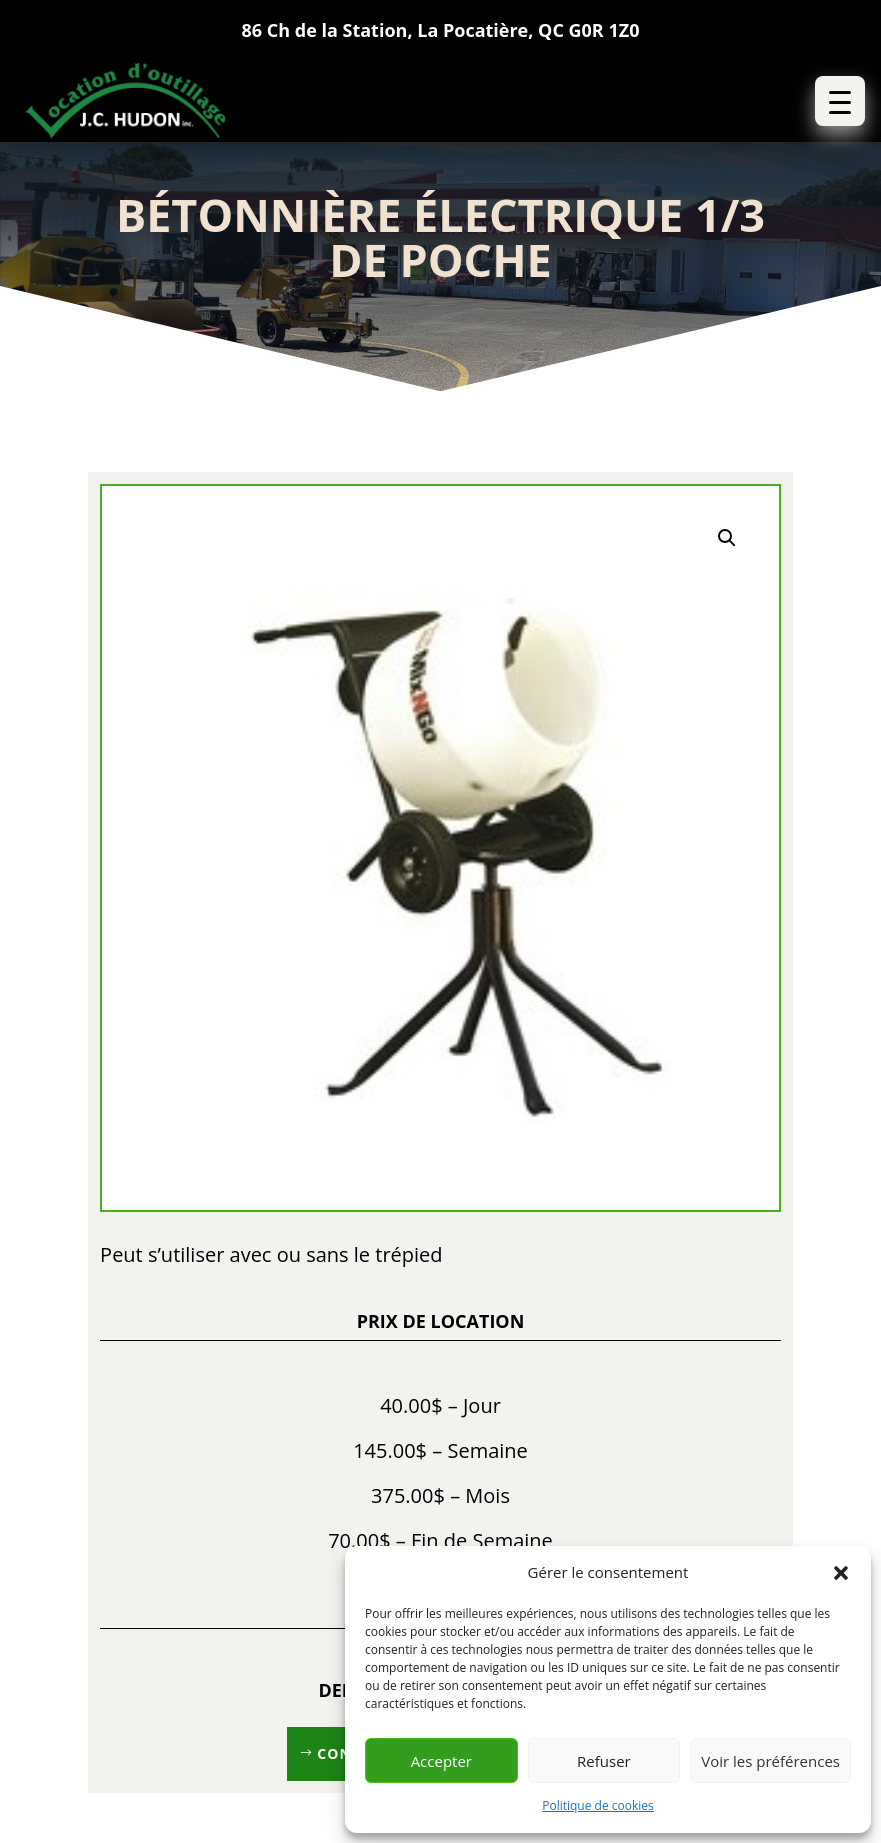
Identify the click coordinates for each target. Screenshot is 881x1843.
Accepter (441, 1761)
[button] (841, 1573)
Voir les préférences (770, 1761)
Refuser (604, 1761)
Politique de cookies (598, 1805)
